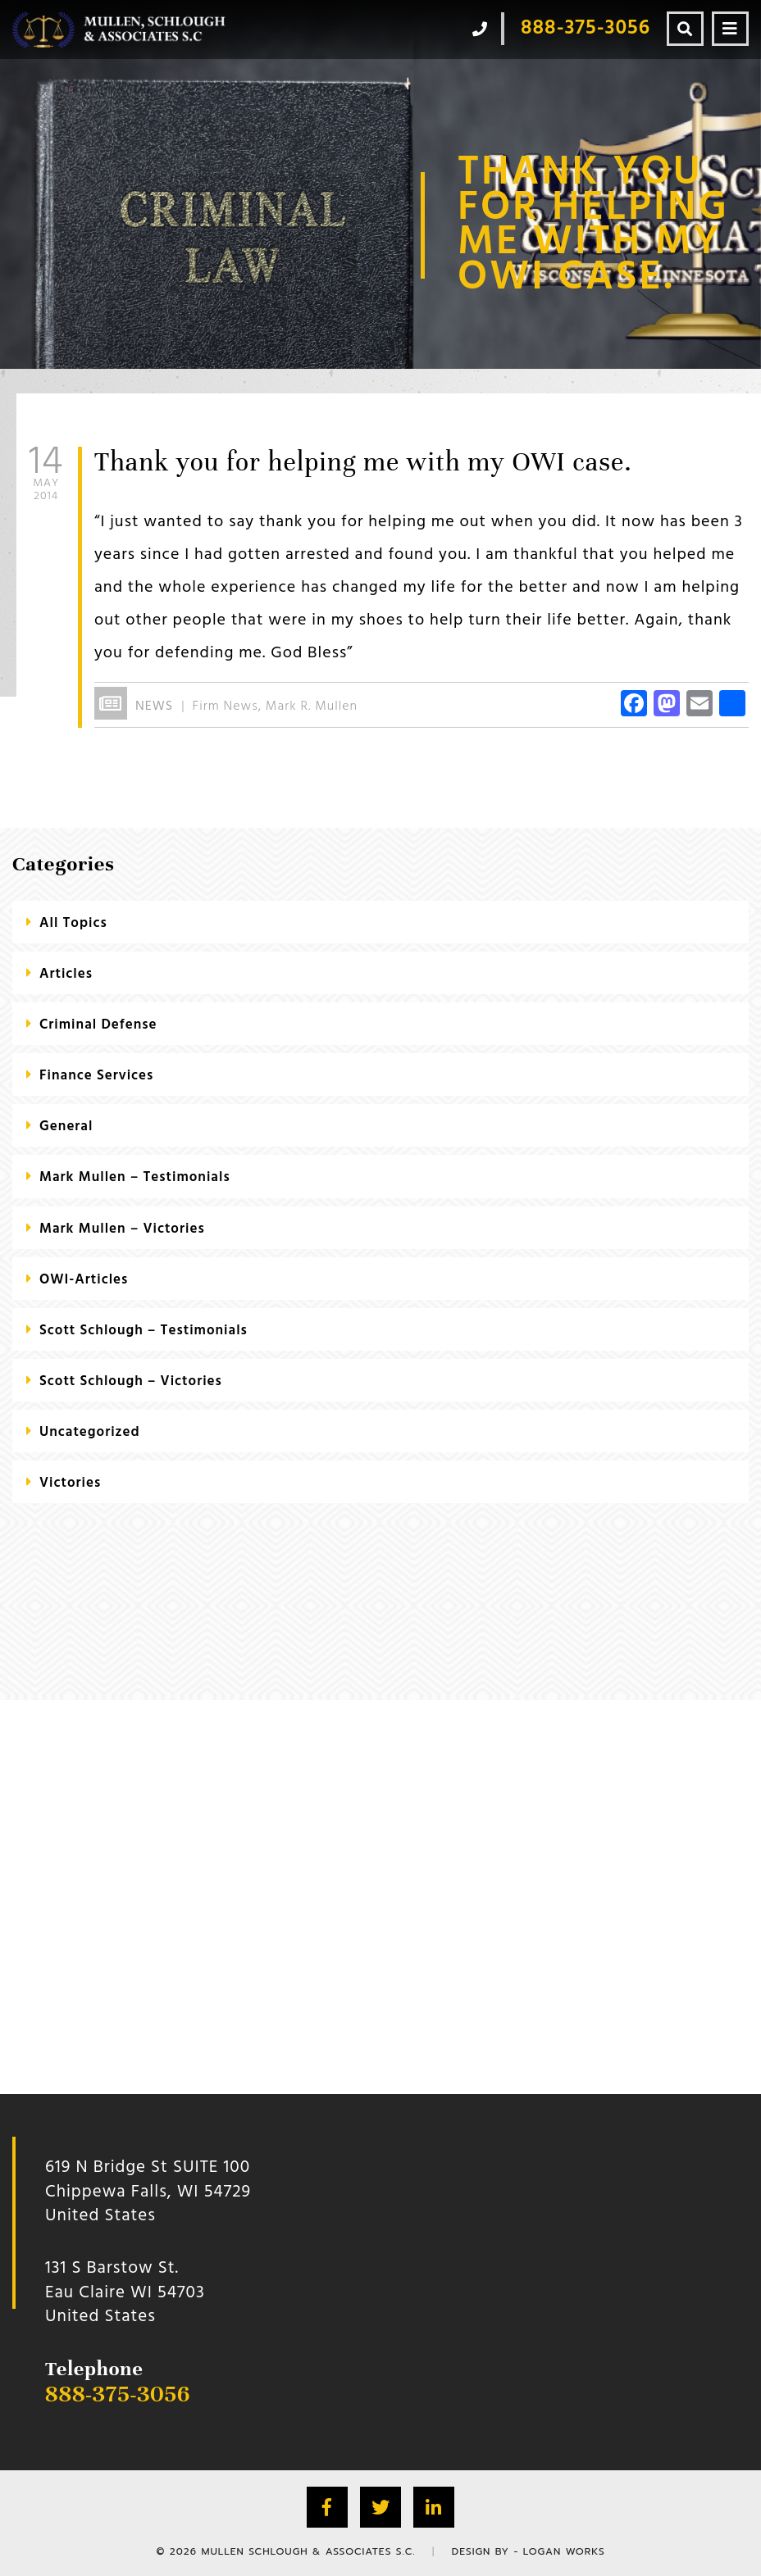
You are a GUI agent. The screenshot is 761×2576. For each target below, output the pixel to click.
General (66, 1126)
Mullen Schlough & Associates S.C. (308, 2551)
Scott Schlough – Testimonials (143, 1331)
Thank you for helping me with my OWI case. (363, 462)
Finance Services (96, 1076)
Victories (70, 1483)
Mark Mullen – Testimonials (134, 1177)
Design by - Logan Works (528, 2551)
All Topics (73, 923)
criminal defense (98, 1025)
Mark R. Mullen (312, 706)
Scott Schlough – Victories (130, 1381)
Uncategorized (89, 1432)
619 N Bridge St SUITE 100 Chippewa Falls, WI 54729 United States (148, 2191)
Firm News (225, 706)
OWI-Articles (83, 1280)
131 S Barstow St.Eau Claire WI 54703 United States (125, 2292)
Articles (66, 974)
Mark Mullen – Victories (122, 1229)
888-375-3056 (117, 2394)
